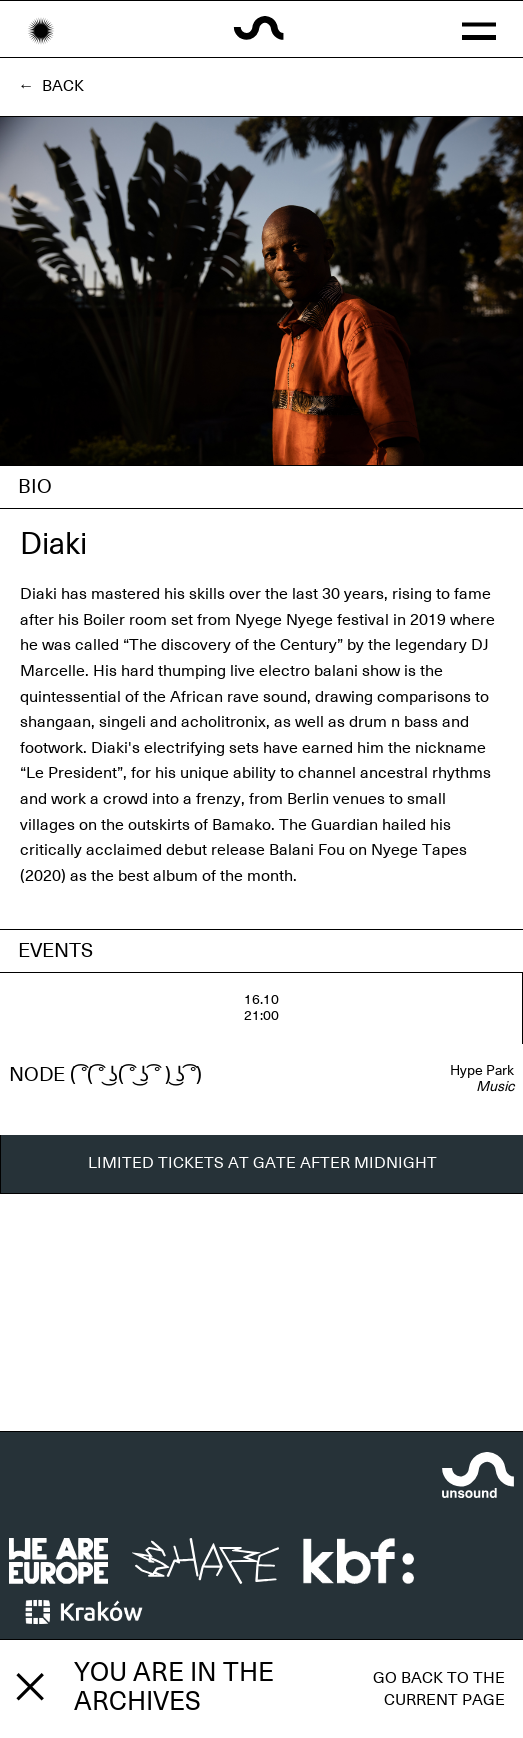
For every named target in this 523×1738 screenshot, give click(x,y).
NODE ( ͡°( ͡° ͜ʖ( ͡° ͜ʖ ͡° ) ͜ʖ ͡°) (105, 1075)
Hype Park (482, 1071)
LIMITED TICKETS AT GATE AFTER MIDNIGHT (262, 1163)
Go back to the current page (439, 1689)
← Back (51, 86)
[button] (478, 29)
